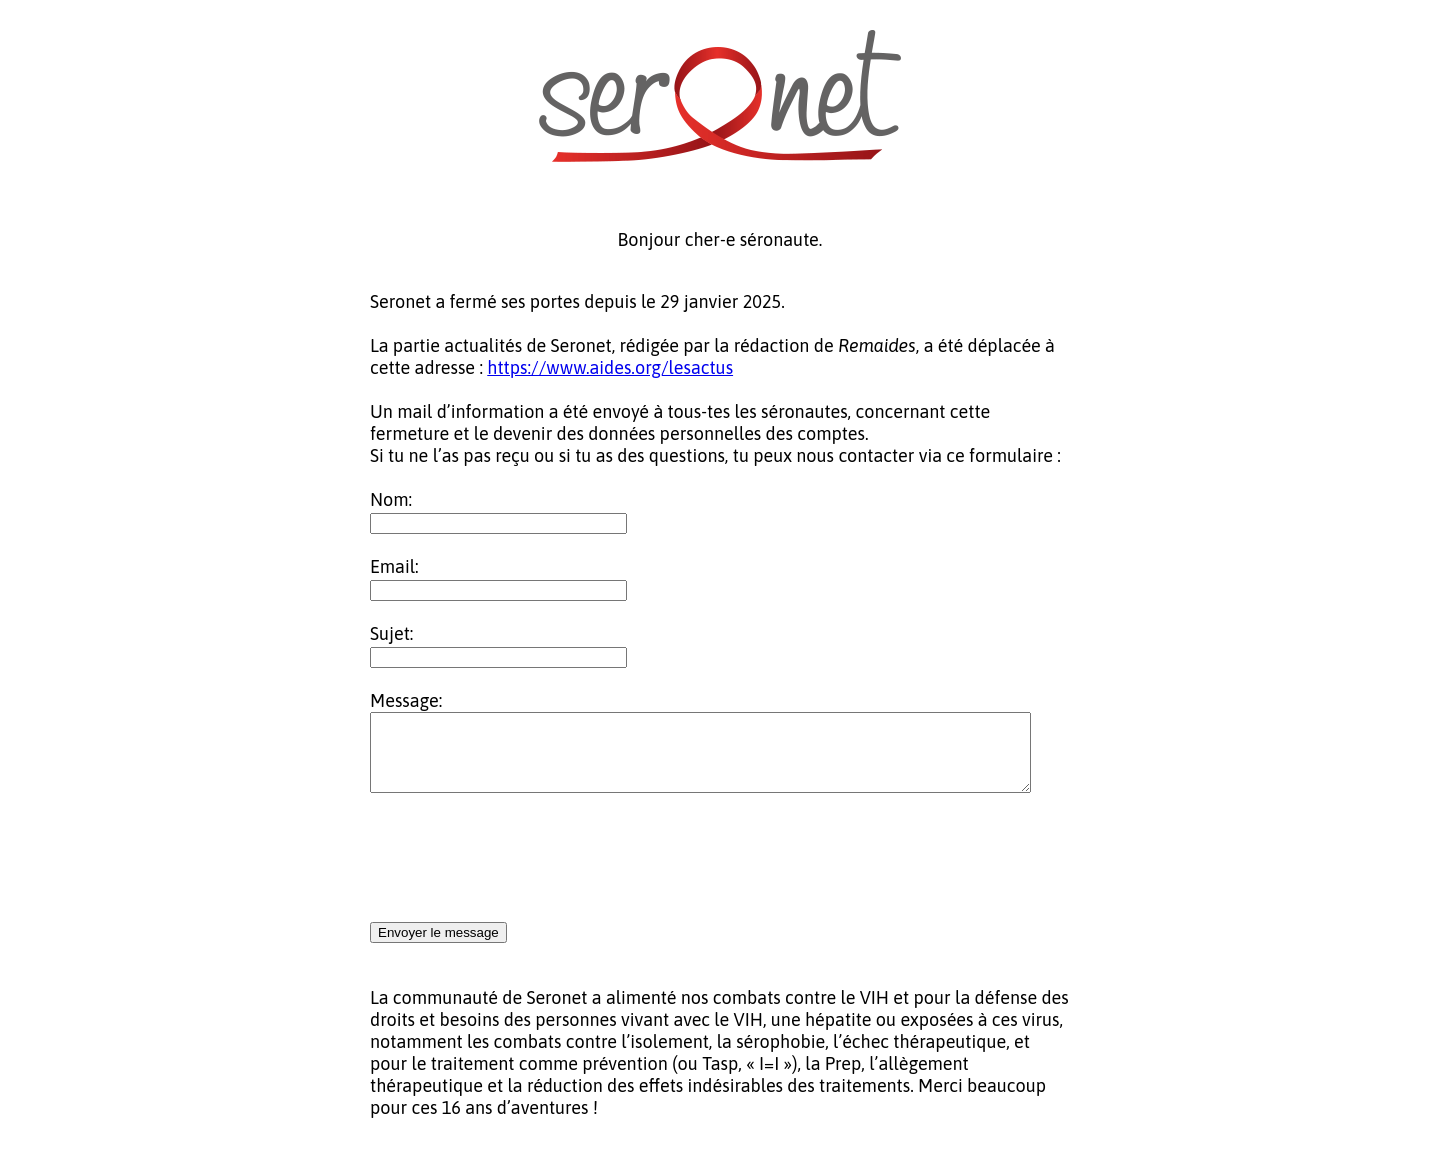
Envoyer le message (438, 947)
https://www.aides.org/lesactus (610, 367)
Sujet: (391, 633)
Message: (406, 700)
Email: (394, 566)
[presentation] (522, 874)
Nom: (391, 499)
